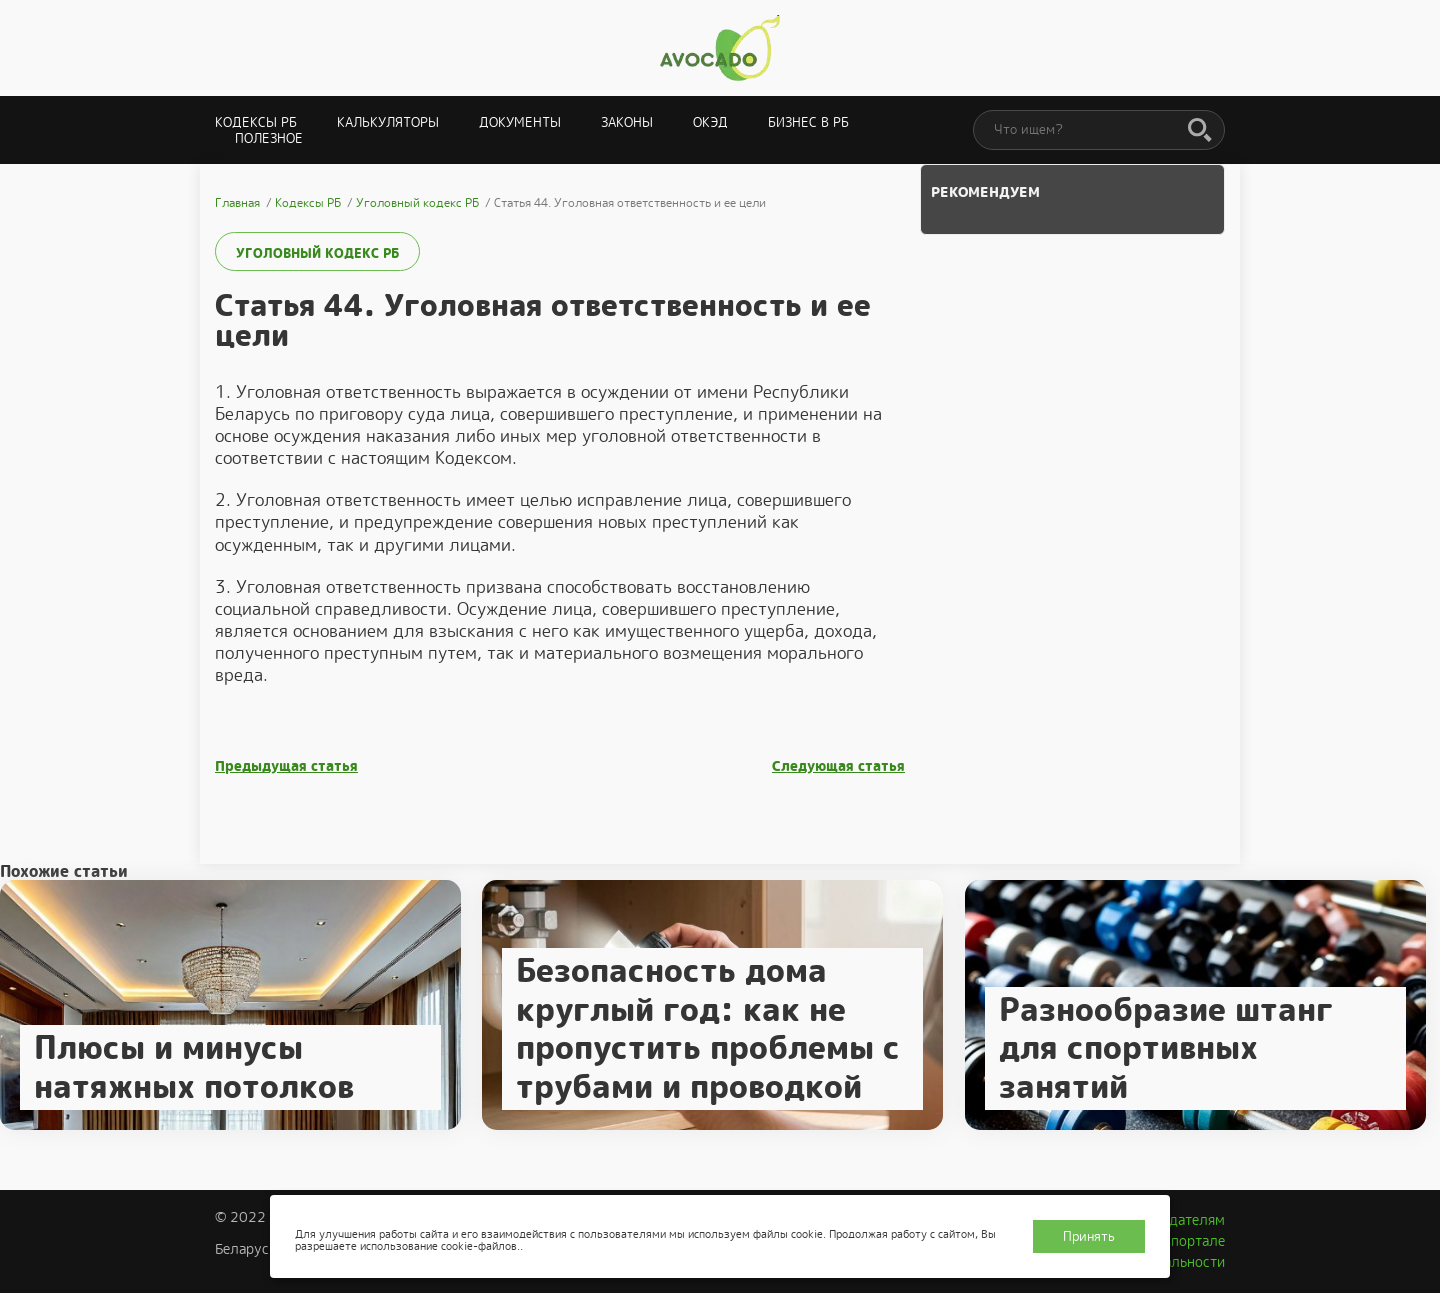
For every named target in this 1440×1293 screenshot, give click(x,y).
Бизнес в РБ (808, 122)
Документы (520, 122)
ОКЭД (710, 122)
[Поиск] (1200, 131)
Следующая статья (838, 766)
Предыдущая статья (286, 766)
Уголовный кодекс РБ (317, 253)
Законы (627, 122)
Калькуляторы (388, 122)
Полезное (269, 138)
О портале (1191, 1241)
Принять (1089, 1236)
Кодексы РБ (256, 122)
